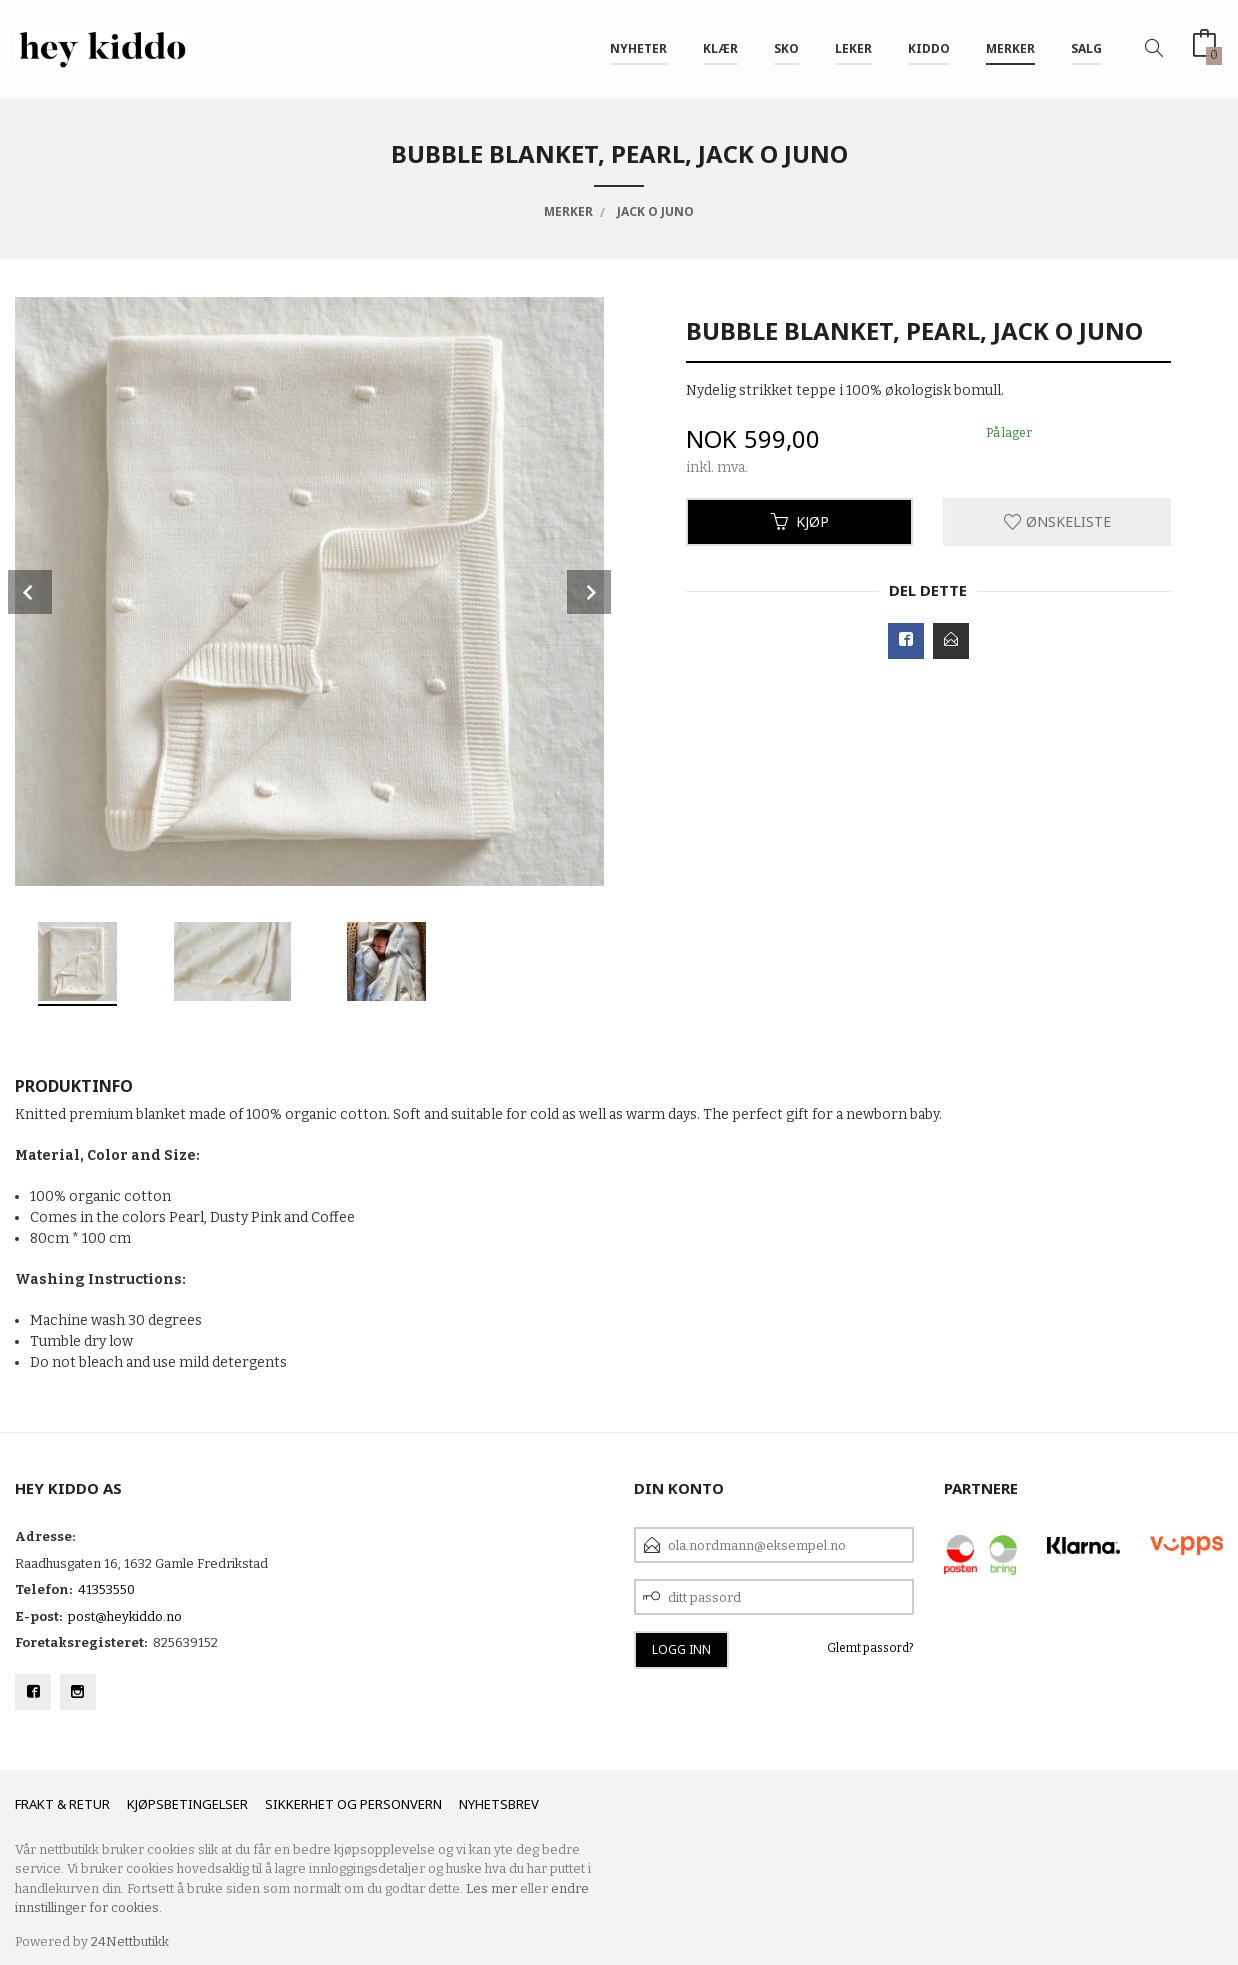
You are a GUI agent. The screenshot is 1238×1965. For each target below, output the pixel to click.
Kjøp (800, 521)
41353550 (106, 1589)
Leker (853, 48)
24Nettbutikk (130, 1941)
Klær (720, 48)
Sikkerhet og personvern (353, 1804)
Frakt (34, 1804)
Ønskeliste (1057, 521)
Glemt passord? (870, 1648)
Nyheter (638, 48)
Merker (1010, 48)
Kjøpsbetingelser (187, 1804)
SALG (1086, 48)
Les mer (491, 1888)
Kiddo (929, 48)
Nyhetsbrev (499, 1804)
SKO (786, 48)
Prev (30, 592)
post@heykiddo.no (125, 1616)
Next (589, 592)
